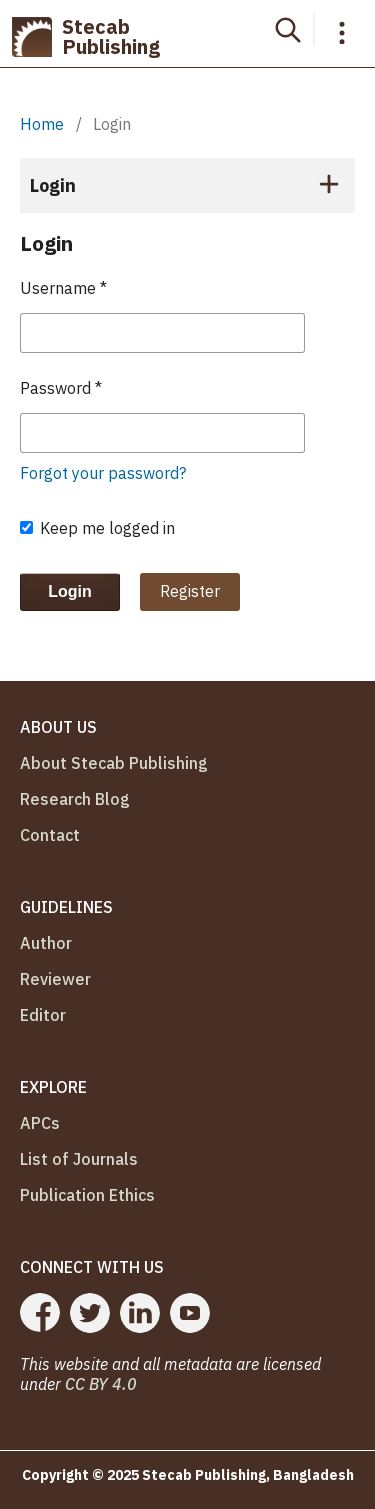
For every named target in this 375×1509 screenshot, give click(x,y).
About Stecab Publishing (114, 763)
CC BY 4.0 (101, 1384)
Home (42, 124)
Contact (50, 835)
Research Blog (75, 799)
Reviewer (55, 979)
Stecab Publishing (86, 37)
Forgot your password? (103, 473)
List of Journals (79, 1159)
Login (70, 591)
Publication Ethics (87, 1195)
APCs (40, 1123)
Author (46, 943)
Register (190, 591)
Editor (43, 1015)
